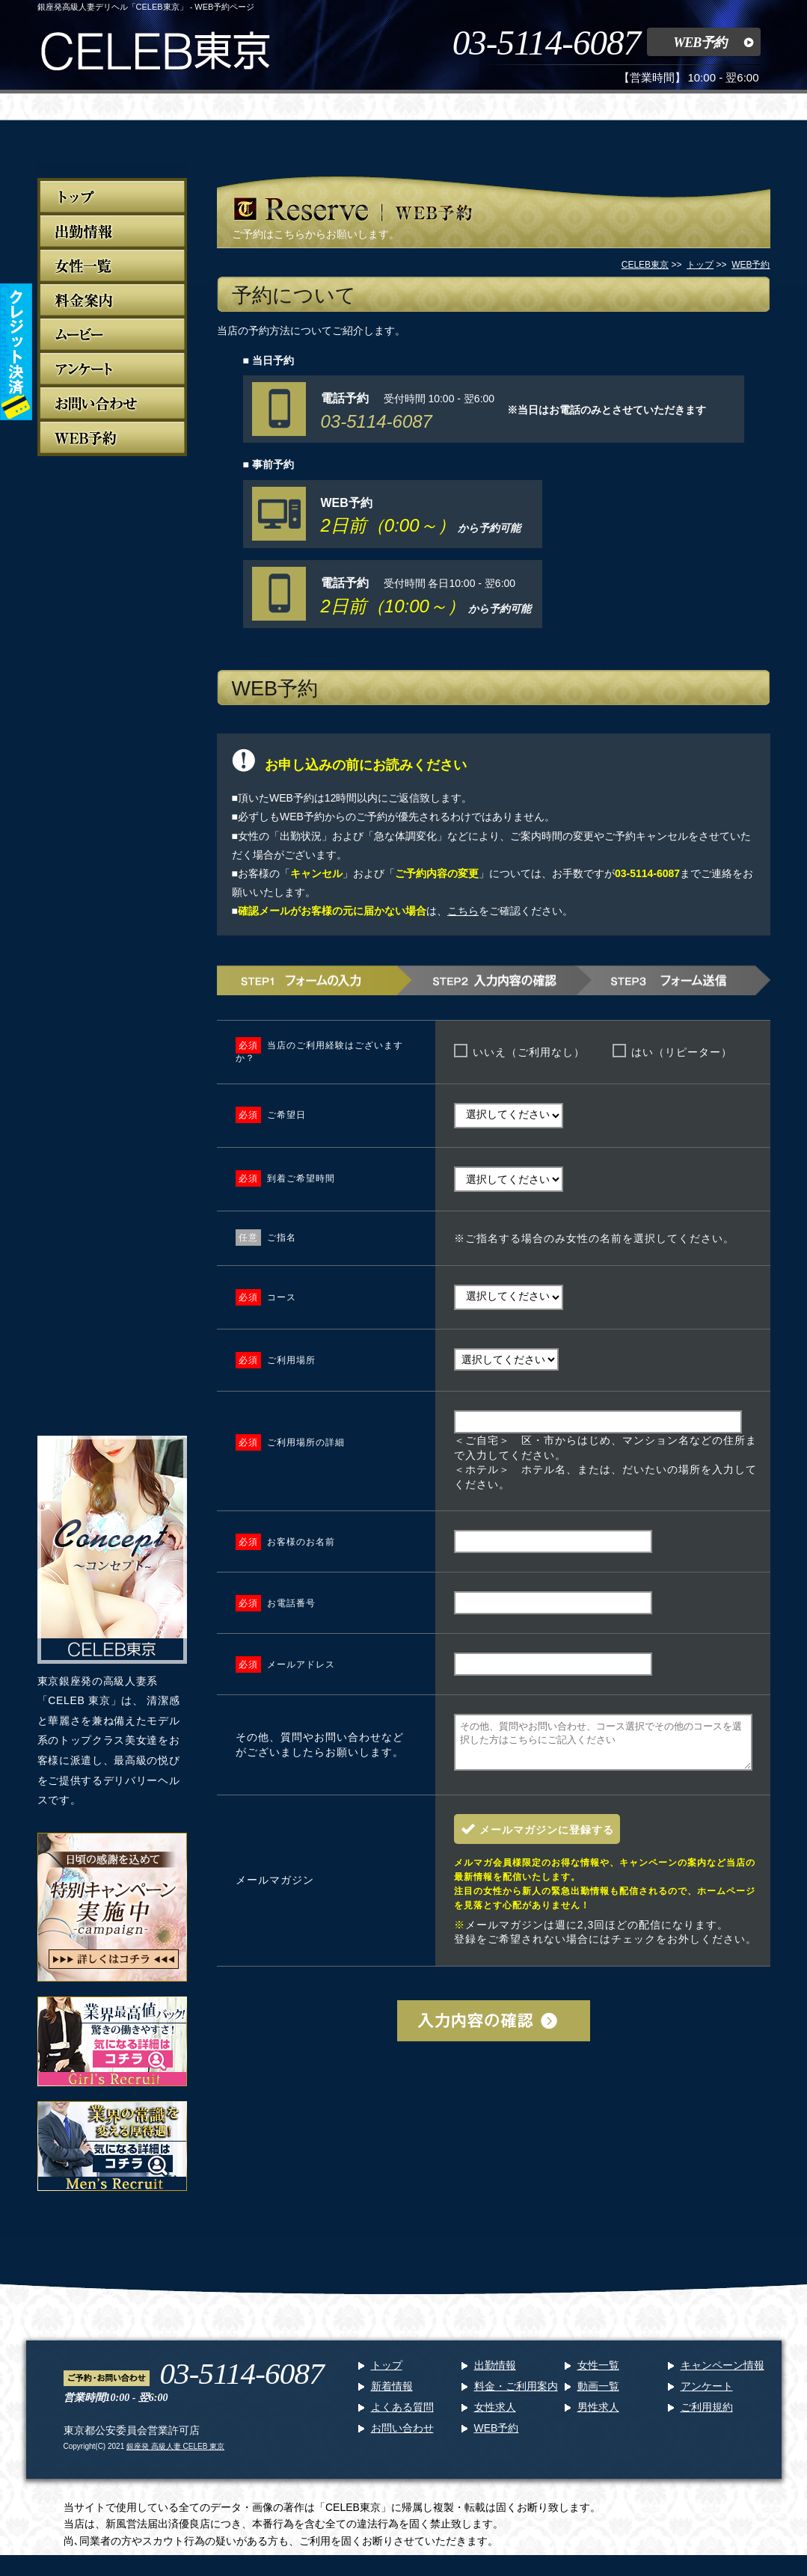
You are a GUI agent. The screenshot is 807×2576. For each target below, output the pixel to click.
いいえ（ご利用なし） (529, 1051)
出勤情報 (495, 2374)
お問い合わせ (402, 2437)
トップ (386, 2374)
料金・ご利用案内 (516, 2395)
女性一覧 (598, 2374)
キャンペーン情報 (722, 2374)
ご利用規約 (707, 2416)
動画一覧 (598, 2395)
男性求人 (598, 2416)
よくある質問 (402, 2416)
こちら (463, 911)
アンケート (707, 2395)
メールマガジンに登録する (546, 1839)
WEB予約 (699, 42)
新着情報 (392, 2395)
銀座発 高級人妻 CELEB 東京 (175, 2455)
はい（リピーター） (681, 1051)
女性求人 (495, 2416)
